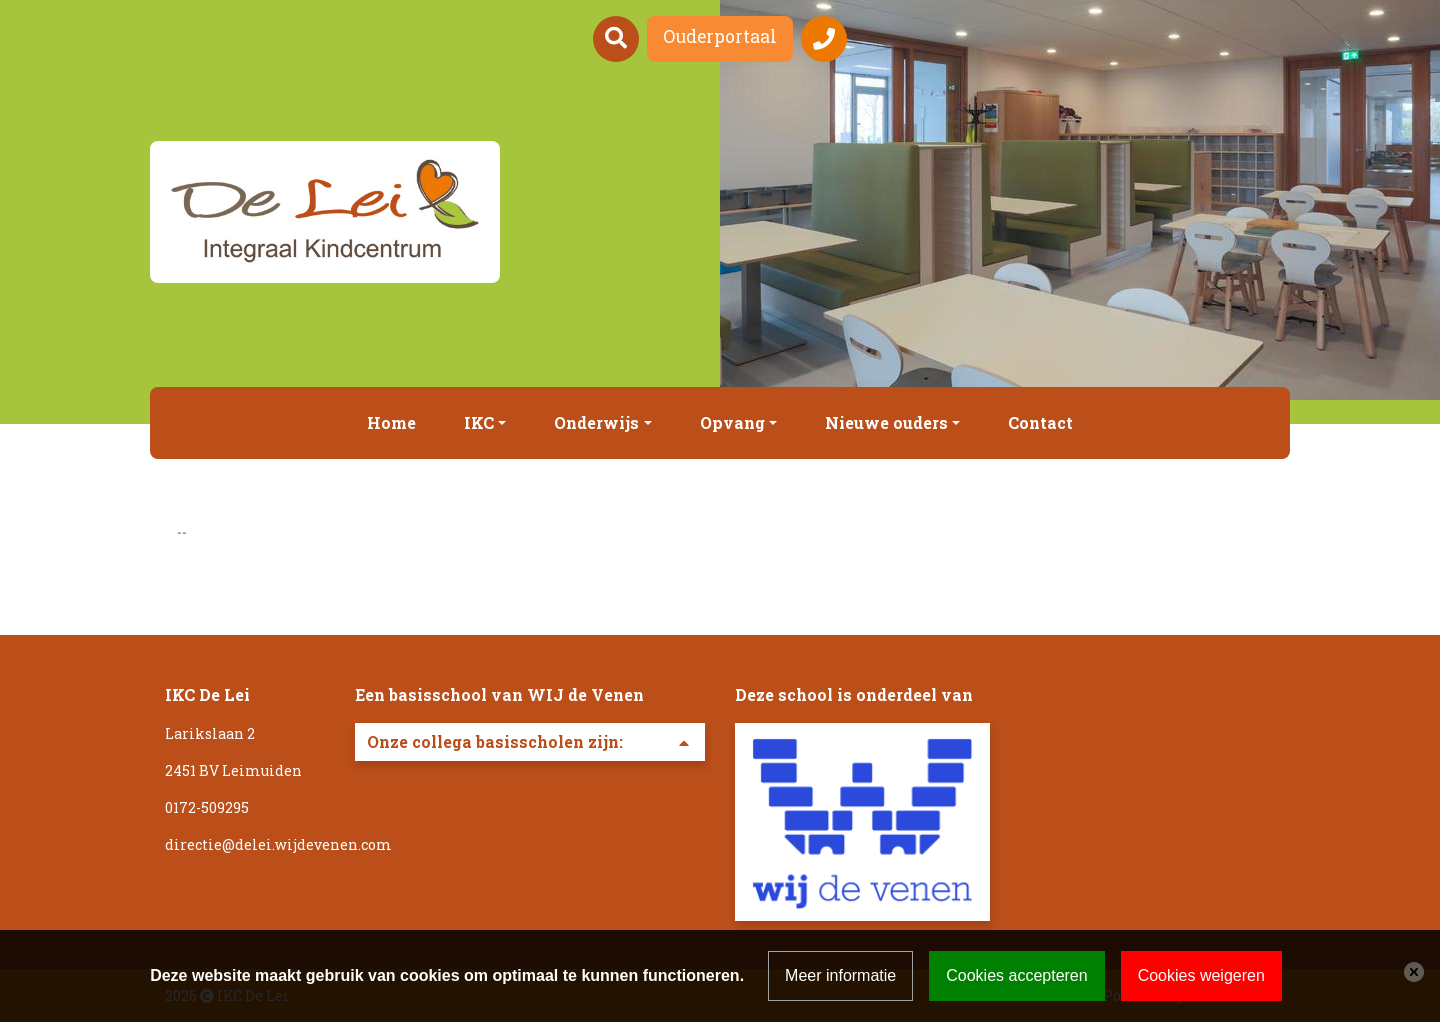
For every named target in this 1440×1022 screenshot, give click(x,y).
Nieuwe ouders (886, 422)
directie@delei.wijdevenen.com (278, 844)
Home (391, 422)
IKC (479, 422)
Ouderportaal (720, 36)
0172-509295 (207, 807)
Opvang (732, 422)
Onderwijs (596, 422)
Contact (1040, 422)
